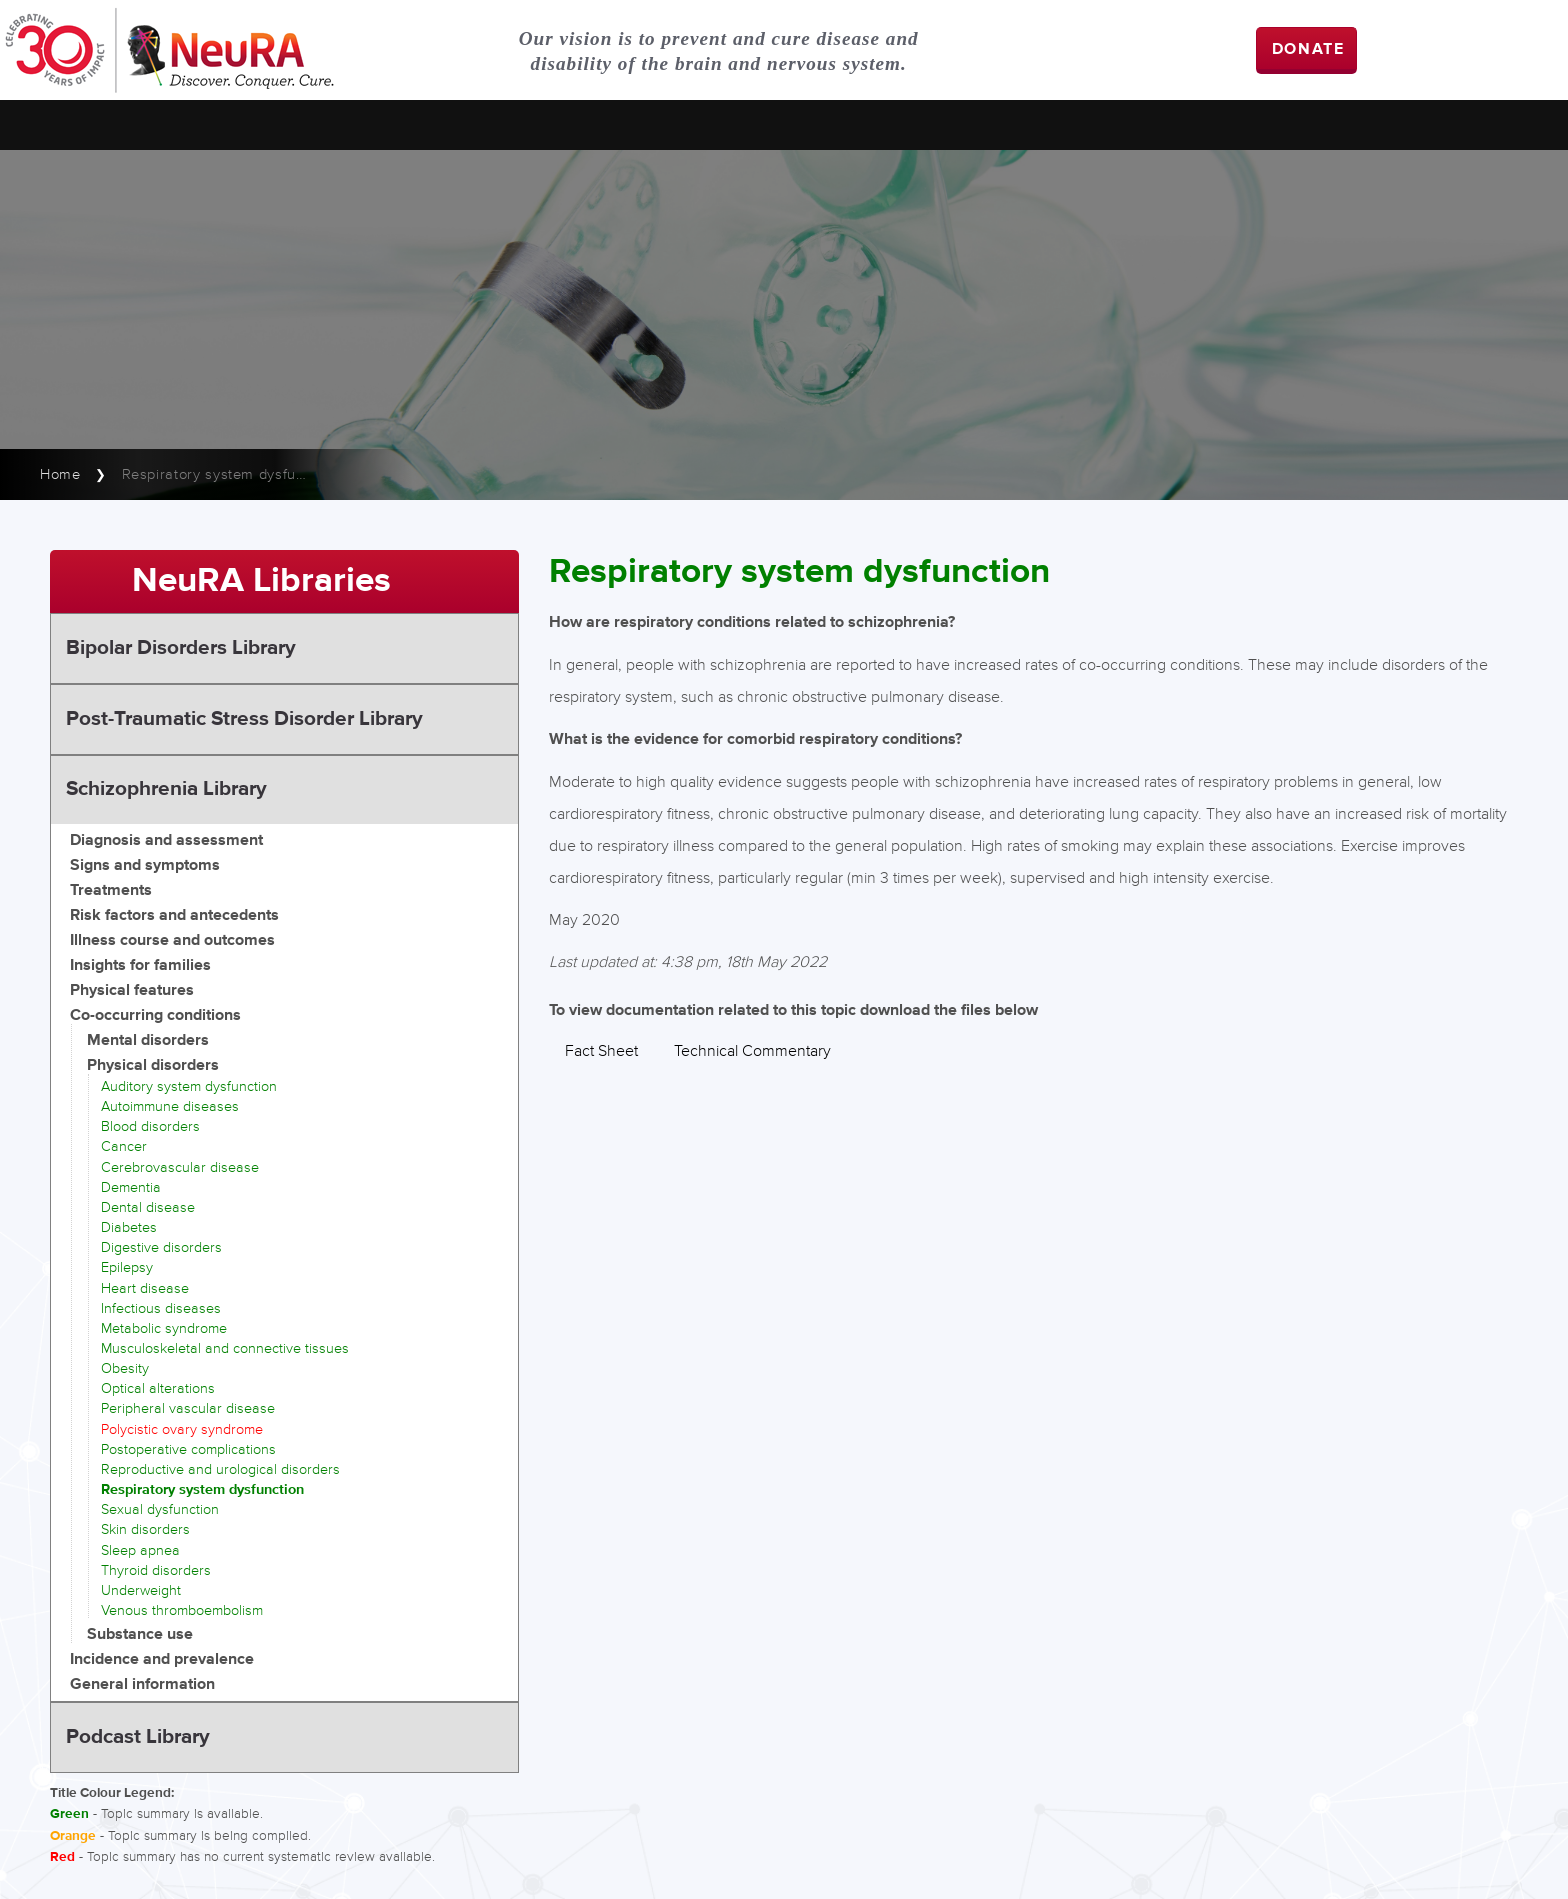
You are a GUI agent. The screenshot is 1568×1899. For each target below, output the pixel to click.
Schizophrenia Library (166, 789)
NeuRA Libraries (261, 581)
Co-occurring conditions (155, 1015)
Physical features (132, 990)
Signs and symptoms (145, 865)
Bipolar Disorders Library (181, 648)
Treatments (111, 890)
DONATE (1308, 49)
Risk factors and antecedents (174, 915)
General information (142, 1684)
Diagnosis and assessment (166, 840)
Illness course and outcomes (172, 940)
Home (60, 474)
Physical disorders (153, 1065)
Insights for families (140, 965)
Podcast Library (138, 1737)
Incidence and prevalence (162, 1659)
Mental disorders (148, 1040)
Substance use (140, 1634)
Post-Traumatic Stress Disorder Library (244, 719)
